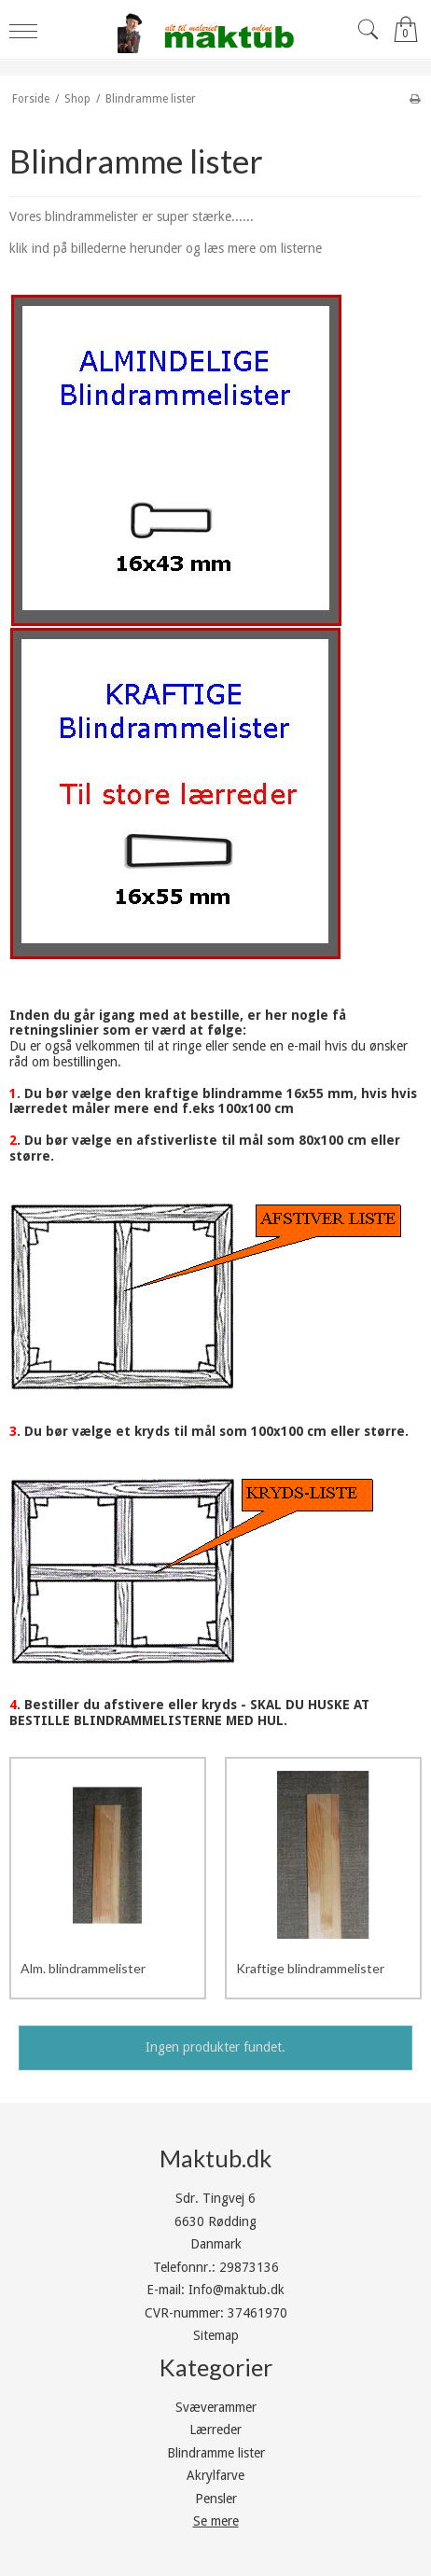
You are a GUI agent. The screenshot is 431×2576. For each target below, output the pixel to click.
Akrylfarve (215, 2475)
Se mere (216, 2520)
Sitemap (216, 2335)
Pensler (216, 2498)
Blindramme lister (216, 2452)
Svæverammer (216, 2407)
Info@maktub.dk (236, 2289)
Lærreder (215, 2429)
